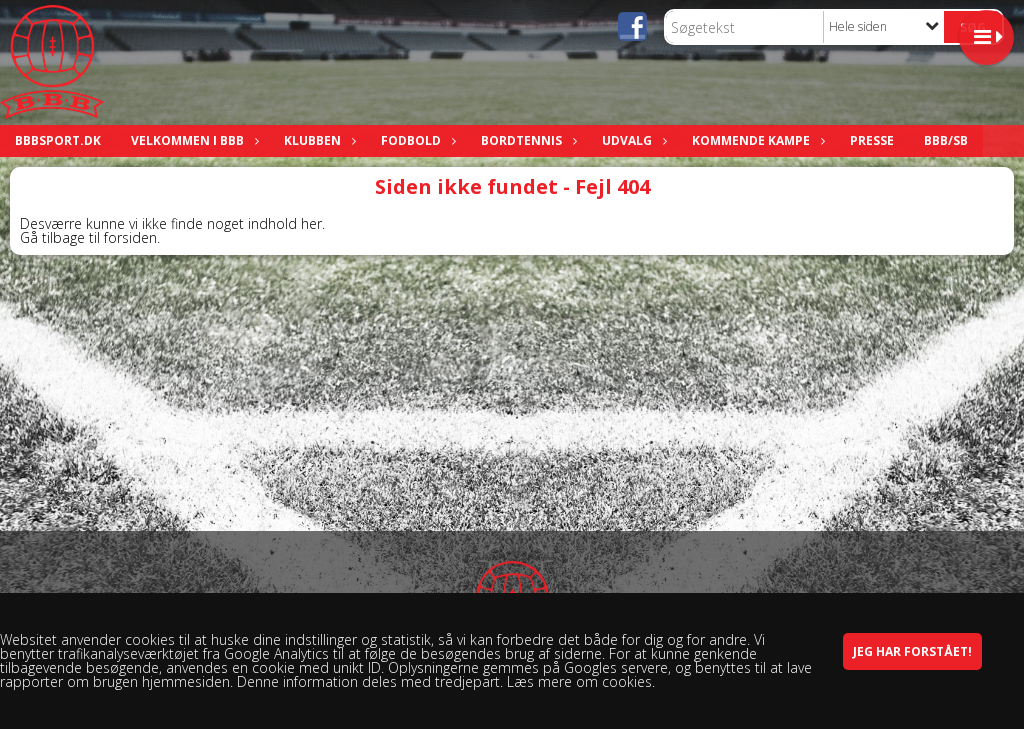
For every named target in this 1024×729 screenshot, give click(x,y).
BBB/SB (946, 140)
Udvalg (632, 140)
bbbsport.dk (58, 140)
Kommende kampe (756, 140)
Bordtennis (526, 140)
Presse (872, 140)
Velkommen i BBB (192, 140)
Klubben (317, 140)
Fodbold (416, 140)
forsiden (130, 237)
